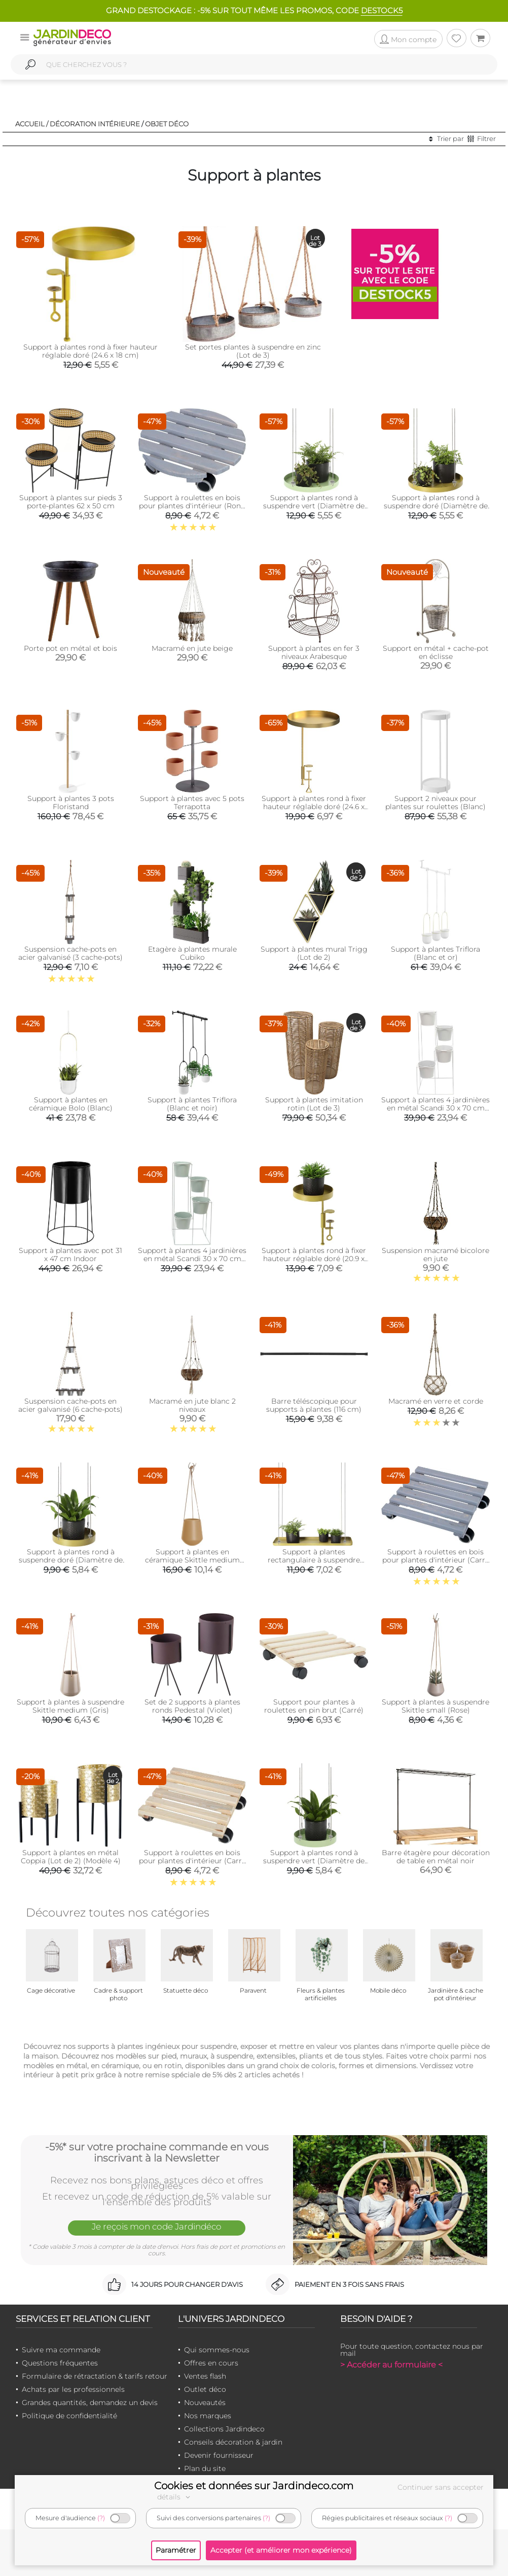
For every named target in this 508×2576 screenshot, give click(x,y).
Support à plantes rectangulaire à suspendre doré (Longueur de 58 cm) (314, 1560)
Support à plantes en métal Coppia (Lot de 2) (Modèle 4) (71, 1856)
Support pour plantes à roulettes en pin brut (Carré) (314, 1706)
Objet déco (167, 124)
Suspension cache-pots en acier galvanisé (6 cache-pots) (70, 1405)
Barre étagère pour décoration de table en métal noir (436, 1856)
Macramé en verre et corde (435, 1401)
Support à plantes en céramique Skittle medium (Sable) (192, 1560)
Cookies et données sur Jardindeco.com (253, 2486)
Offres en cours (211, 2363)
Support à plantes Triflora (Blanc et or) (435, 953)
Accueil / (31, 124)
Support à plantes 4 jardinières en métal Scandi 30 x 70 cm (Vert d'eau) (192, 1258)
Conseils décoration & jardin (233, 2442)
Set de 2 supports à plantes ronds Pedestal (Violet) (192, 1706)
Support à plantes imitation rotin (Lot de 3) (314, 1103)
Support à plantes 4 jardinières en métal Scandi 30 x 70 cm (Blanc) (435, 1108)
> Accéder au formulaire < (391, 2365)
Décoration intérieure (95, 124)
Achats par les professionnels (73, 2389)
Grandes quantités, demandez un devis (90, 2402)
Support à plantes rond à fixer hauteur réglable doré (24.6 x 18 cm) (90, 351)
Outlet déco (205, 2389)
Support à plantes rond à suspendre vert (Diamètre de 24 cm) (314, 505)
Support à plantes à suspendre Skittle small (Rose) (435, 1706)
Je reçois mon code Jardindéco (157, 2226)
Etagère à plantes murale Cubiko (192, 953)
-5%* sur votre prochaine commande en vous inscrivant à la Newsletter (157, 2152)
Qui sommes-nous (216, 2349)
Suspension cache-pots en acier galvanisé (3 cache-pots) (70, 953)
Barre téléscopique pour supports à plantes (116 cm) (313, 1405)
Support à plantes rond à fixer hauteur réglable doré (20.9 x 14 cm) (314, 1258)
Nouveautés (205, 2402)
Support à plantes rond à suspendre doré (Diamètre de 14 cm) (71, 1560)
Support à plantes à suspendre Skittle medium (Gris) (70, 1706)
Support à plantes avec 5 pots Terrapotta (192, 802)
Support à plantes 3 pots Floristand (70, 802)
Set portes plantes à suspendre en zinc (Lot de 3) (253, 351)
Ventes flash (205, 2376)
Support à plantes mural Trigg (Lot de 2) (314, 953)
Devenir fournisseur (218, 2455)
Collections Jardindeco (224, 2428)
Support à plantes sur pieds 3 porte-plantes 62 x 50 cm (70, 501)
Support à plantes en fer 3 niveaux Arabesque (313, 652)
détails (175, 2496)
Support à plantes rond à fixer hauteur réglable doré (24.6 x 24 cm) (314, 806)
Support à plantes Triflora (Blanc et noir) (192, 1103)
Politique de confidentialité (69, 2415)
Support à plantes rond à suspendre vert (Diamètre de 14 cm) (314, 1860)
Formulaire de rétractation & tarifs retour (94, 2376)
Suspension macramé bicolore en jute (435, 1254)
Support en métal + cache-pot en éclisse (436, 652)
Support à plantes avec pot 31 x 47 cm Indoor (70, 1254)
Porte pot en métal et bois (70, 648)
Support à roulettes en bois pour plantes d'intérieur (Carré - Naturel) (192, 1860)
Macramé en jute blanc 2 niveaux (192, 1405)
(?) (101, 2518)
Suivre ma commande (61, 2349)
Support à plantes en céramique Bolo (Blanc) (71, 1103)
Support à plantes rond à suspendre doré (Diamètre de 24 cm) (436, 505)
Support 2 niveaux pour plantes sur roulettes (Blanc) (435, 802)
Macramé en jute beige (192, 648)
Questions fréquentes (60, 2363)
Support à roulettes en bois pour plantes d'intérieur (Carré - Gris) (435, 1560)
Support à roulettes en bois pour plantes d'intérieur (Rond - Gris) (192, 505)
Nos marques (207, 2415)
